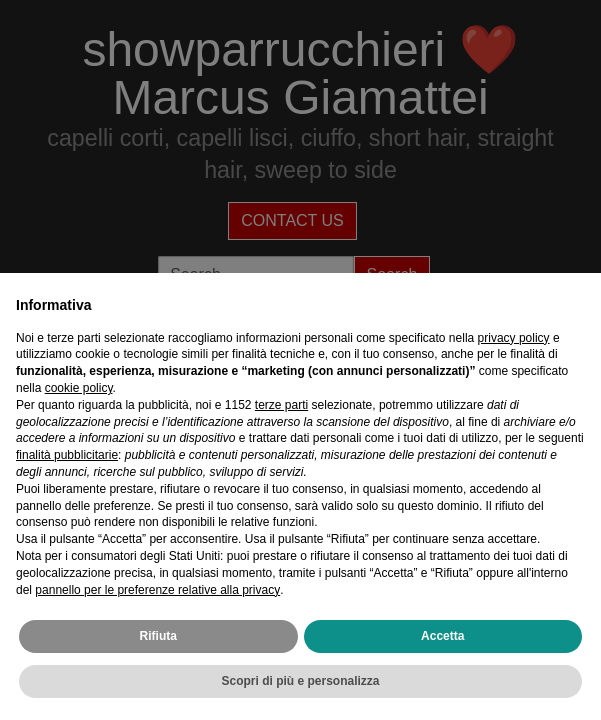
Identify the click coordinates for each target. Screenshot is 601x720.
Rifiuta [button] (158, 636)
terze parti (281, 405)
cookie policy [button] (79, 388)
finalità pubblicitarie (67, 455)
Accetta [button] (442, 636)
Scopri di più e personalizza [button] (300, 681)
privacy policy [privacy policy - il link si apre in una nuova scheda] (514, 338)
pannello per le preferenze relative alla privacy (157, 590)
